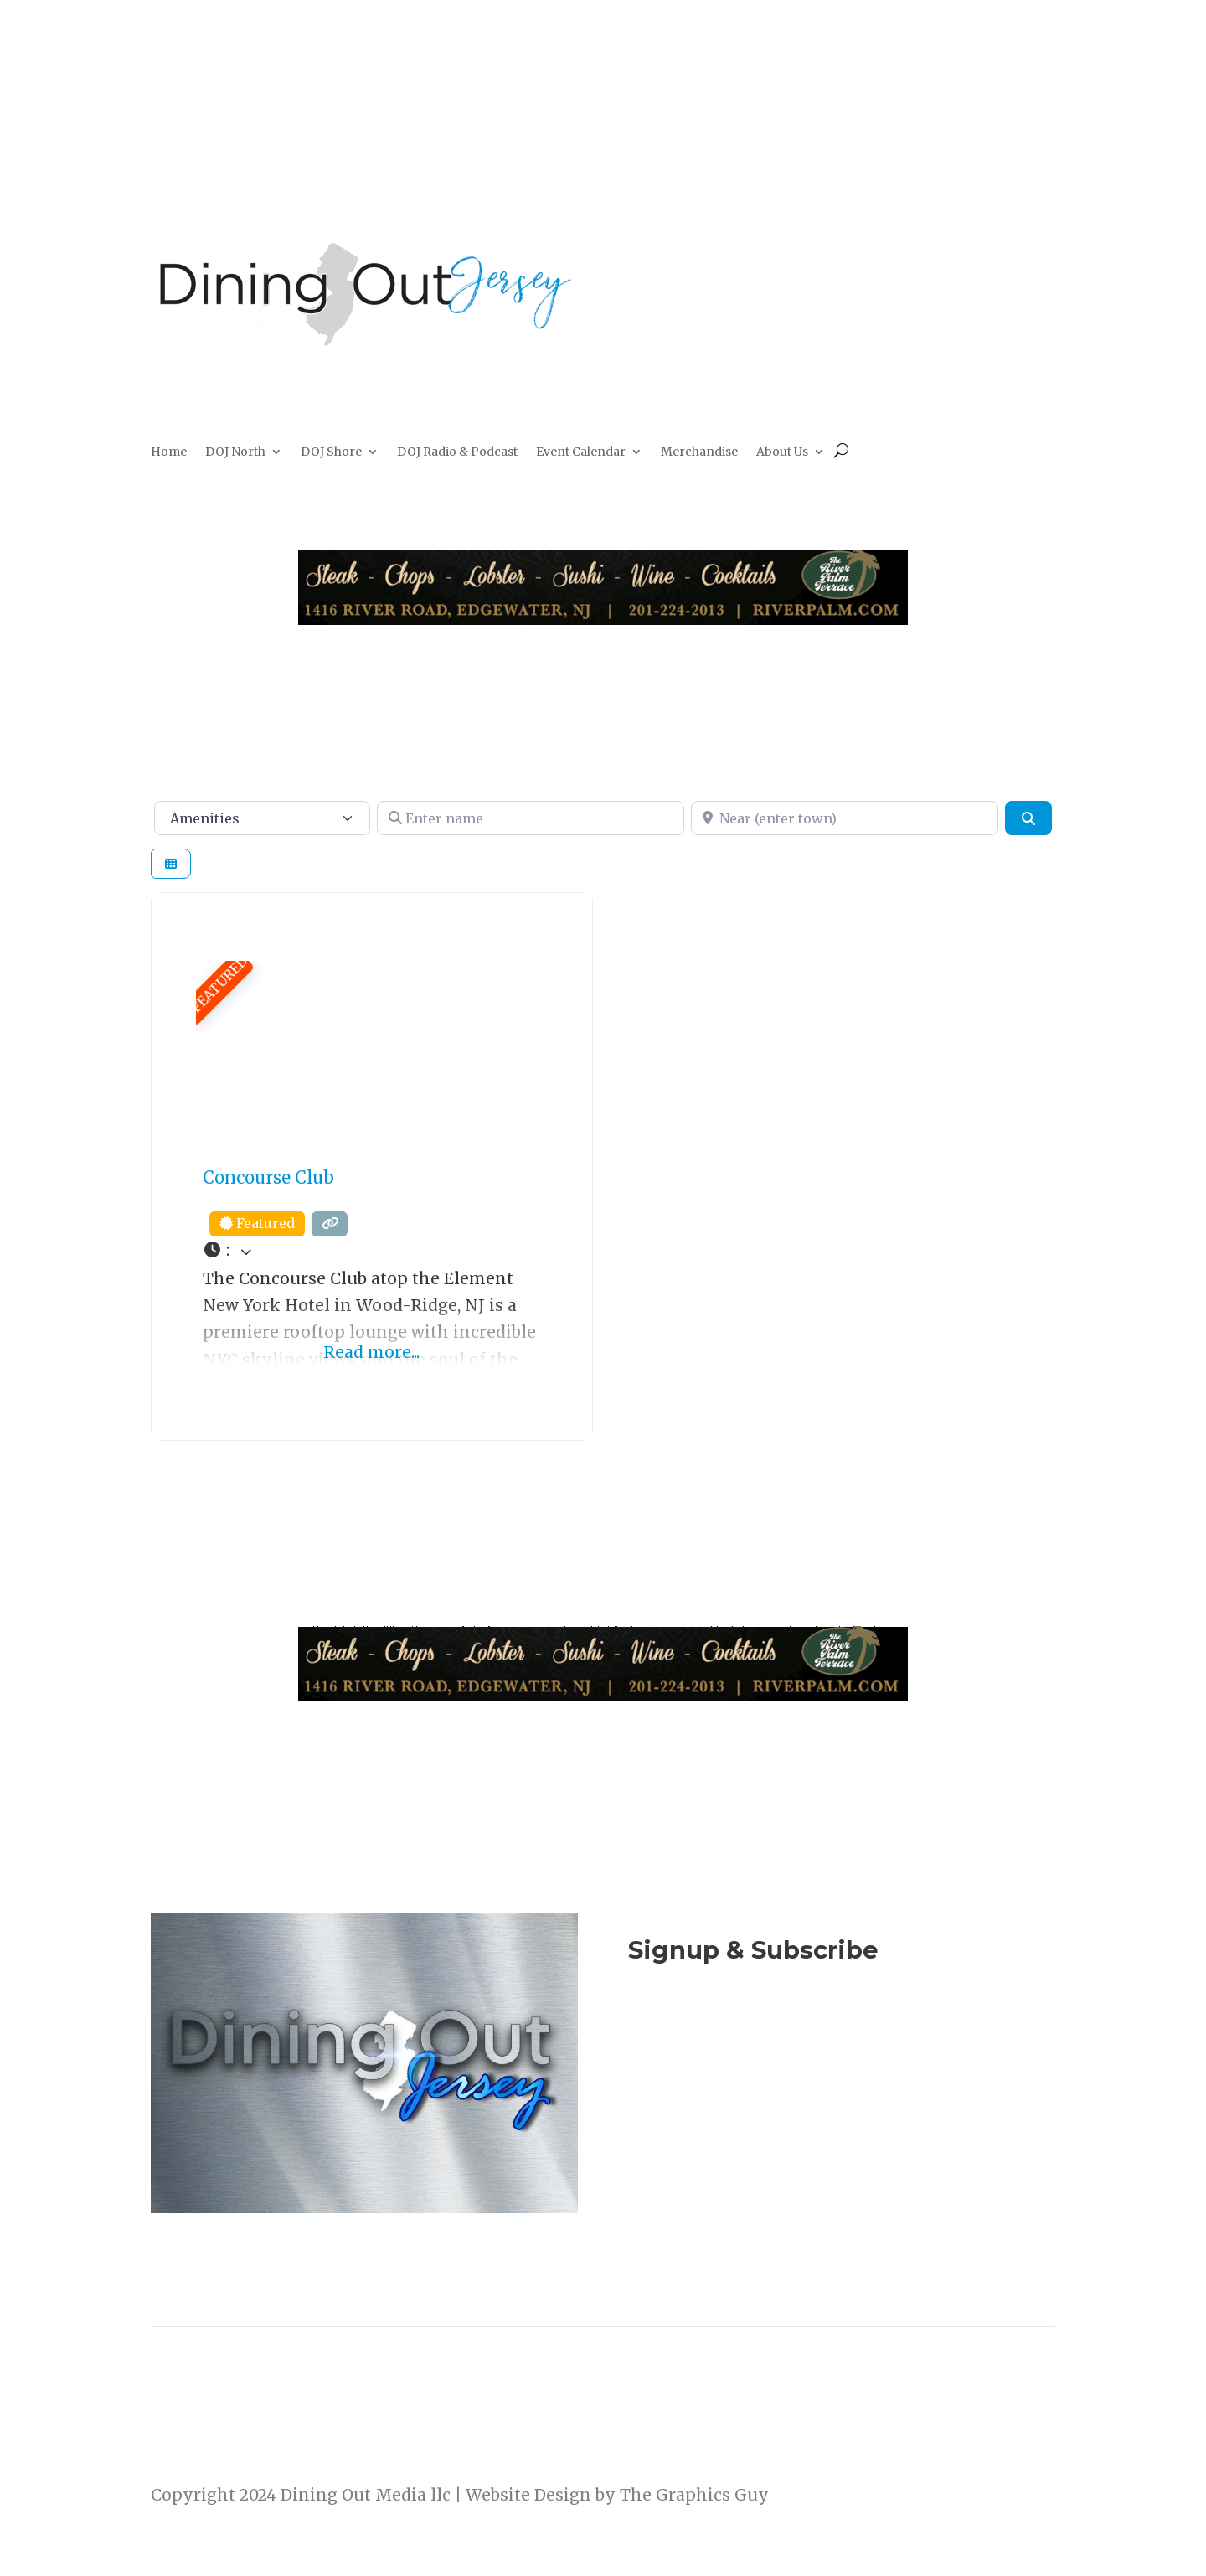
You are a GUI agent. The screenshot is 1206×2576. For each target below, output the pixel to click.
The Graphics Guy (694, 2495)
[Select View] (171, 864)
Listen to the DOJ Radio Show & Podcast (832, 2110)
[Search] (1028, 817)
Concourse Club (268, 1177)
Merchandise (699, 452)
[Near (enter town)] (844, 817)
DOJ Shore (331, 452)
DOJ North (235, 452)
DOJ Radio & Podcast (457, 452)
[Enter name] (530, 817)
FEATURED (218, 984)
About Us (782, 452)
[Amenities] (262, 817)
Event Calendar (581, 452)
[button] (372, 1250)
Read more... (371, 1352)
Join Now (841, 2041)
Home (169, 452)
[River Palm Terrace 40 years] (603, 619)
